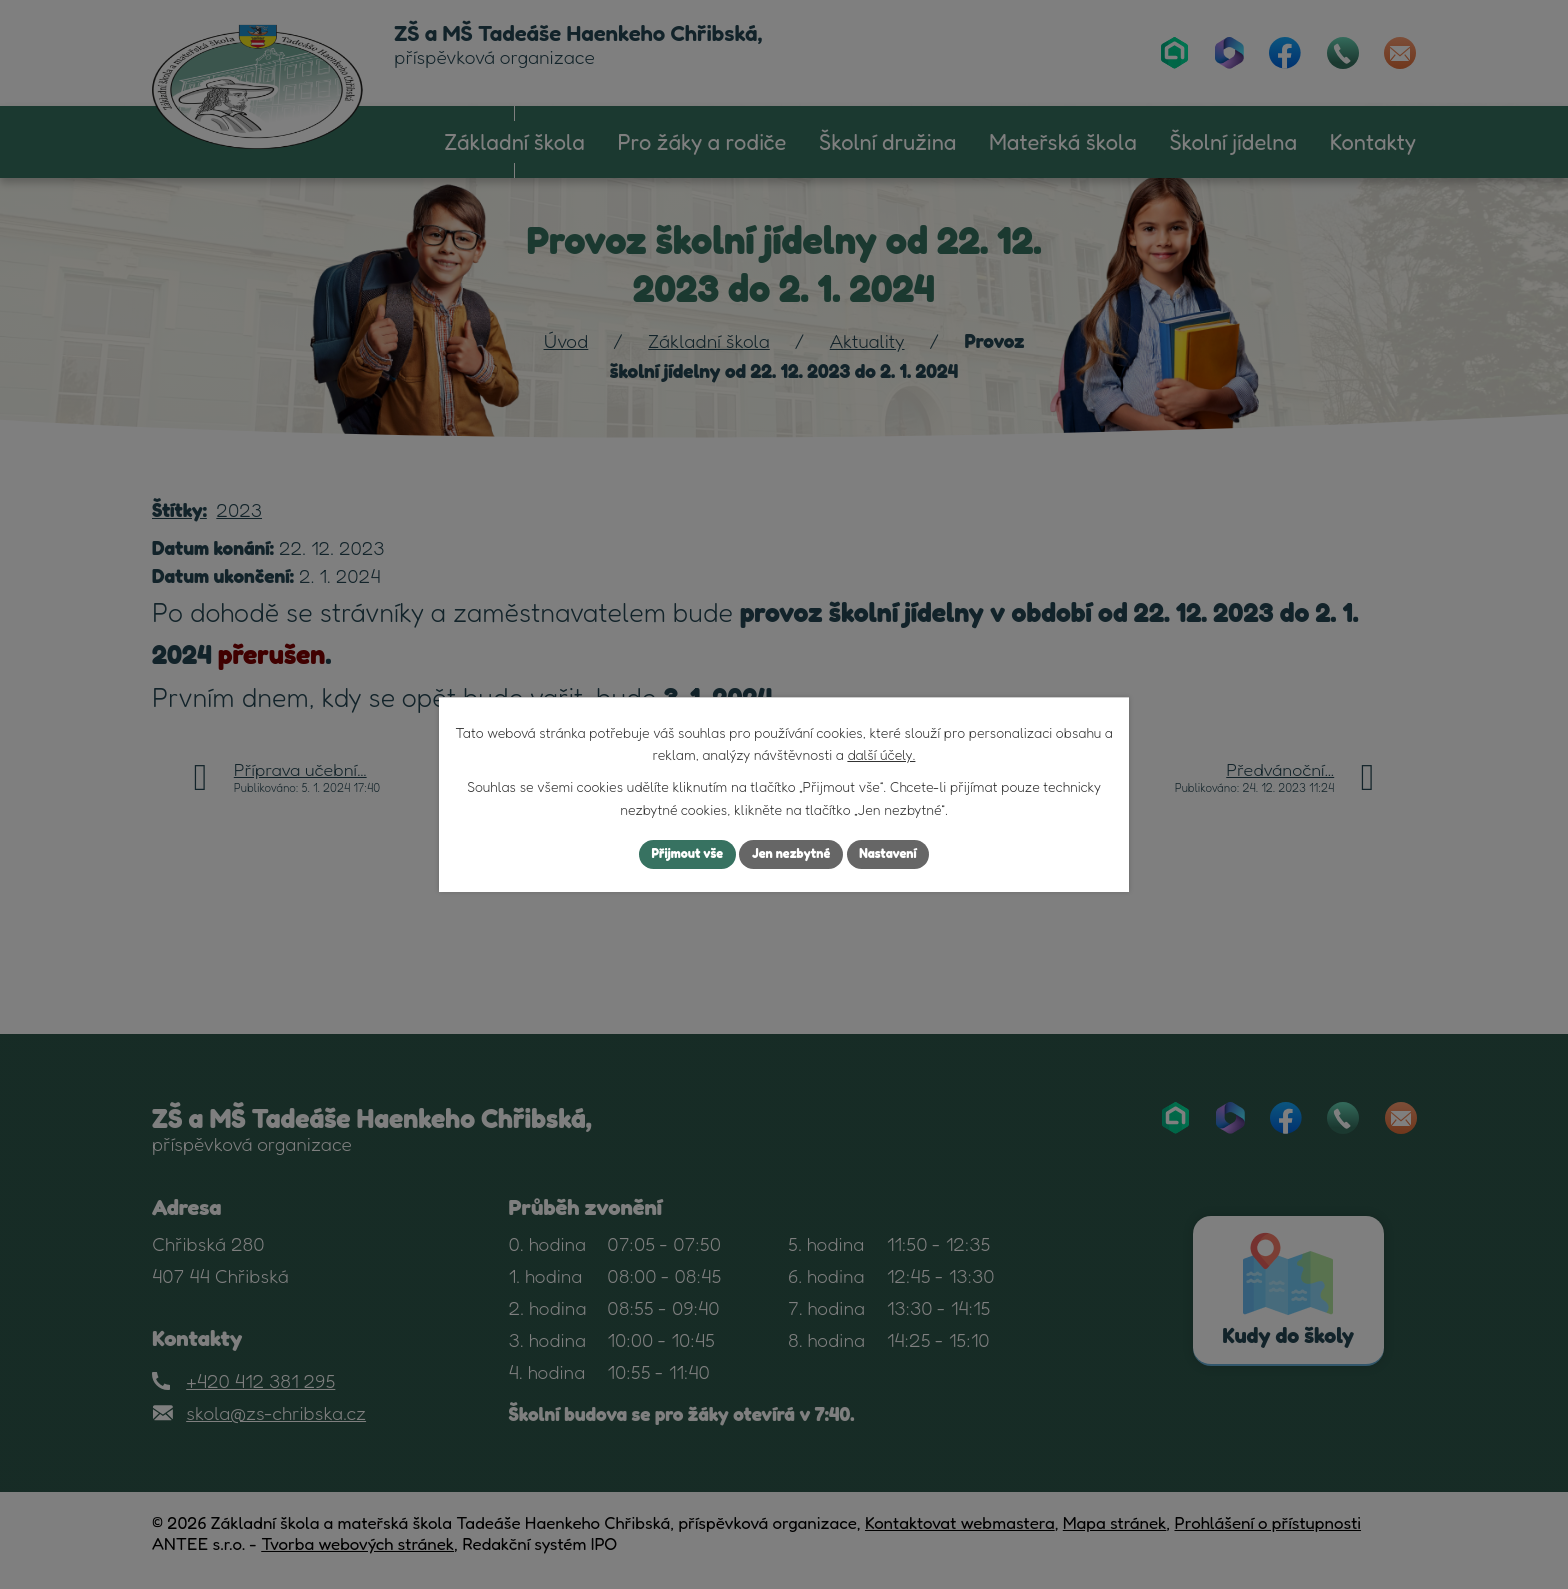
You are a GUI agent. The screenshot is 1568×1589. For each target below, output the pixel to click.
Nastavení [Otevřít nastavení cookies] (898, 854)
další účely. (881, 752)
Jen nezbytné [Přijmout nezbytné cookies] (792, 854)
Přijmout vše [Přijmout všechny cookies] (677, 854)
